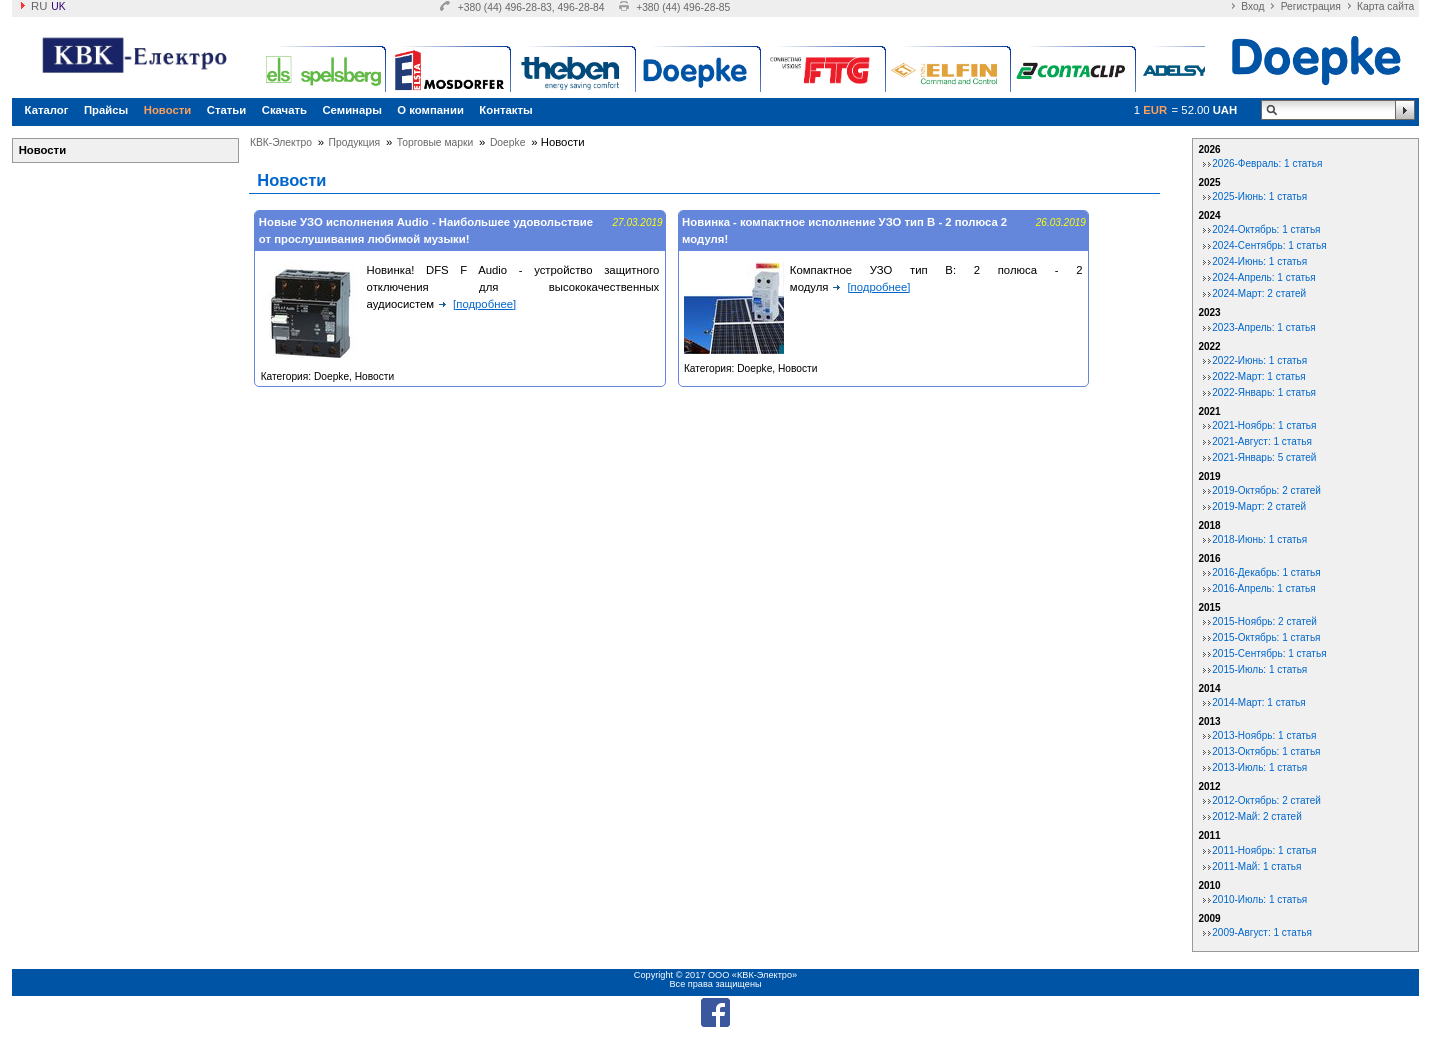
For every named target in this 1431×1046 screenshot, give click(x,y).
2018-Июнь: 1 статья (1259, 539)
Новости (168, 110)
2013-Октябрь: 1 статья (1266, 751)
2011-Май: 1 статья (1256, 866)
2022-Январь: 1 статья (1264, 392)
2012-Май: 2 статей (1257, 816)
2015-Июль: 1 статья (1259, 669)
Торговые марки (435, 142)
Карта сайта (1385, 6)
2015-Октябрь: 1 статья (1266, 637)
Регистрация (1311, 6)
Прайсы (106, 110)
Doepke (508, 142)
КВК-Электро (281, 142)
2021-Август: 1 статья (1262, 441)
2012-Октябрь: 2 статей (1266, 800)
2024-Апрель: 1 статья (1263, 277)
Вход (1252, 6)
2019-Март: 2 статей (1259, 506)
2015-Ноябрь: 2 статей (1264, 621)
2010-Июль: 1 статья (1259, 899)
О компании (430, 110)
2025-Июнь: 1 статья (1259, 196)
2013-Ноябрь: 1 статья (1264, 735)
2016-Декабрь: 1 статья (1266, 572)
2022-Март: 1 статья (1258, 376)
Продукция (355, 142)
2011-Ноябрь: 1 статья (1264, 850)
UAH (1225, 110)
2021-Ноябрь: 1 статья (1264, 425)
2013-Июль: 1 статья (1259, 767)
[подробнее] (484, 304)
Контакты (505, 110)
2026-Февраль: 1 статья (1267, 163)
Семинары (351, 110)
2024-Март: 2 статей (1259, 293)
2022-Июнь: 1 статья (1259, 360)
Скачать (284, 110)
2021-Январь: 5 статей (1264, 457)
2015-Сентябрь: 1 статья (1269, 653)
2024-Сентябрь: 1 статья (1269, 245)
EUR (1155, 110)
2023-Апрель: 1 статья (1263, 327)
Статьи (227, 110)
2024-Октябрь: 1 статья (1266, 229)
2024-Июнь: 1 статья (1259, 261)
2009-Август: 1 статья (1262, 932)
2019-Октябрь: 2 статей (1266, 490)
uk (58, 6)
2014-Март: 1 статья (1258, 702)
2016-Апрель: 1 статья (1263, 588)
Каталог (47, 110)
